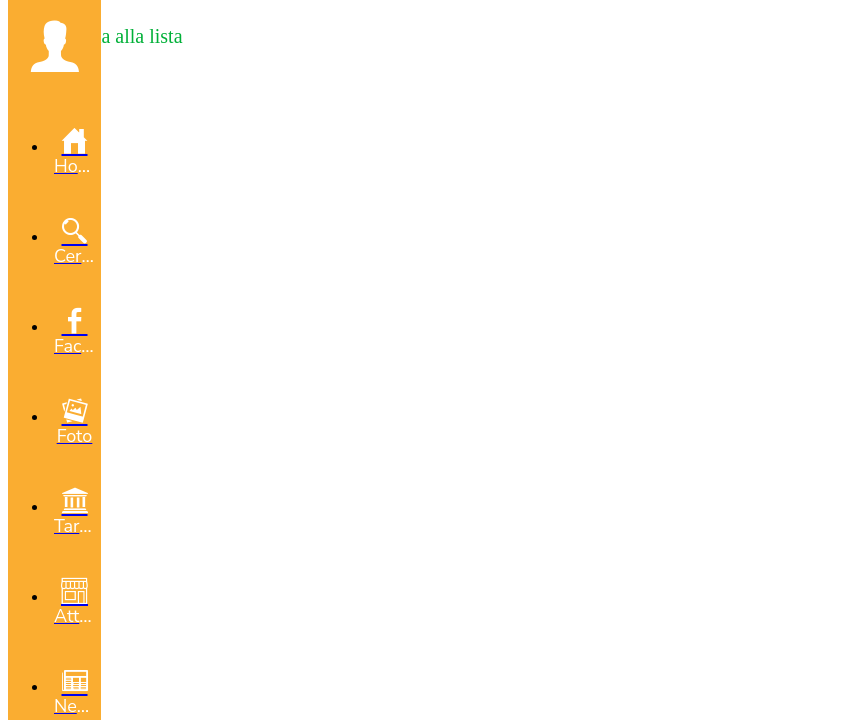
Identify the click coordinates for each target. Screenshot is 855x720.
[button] (54, 46)
